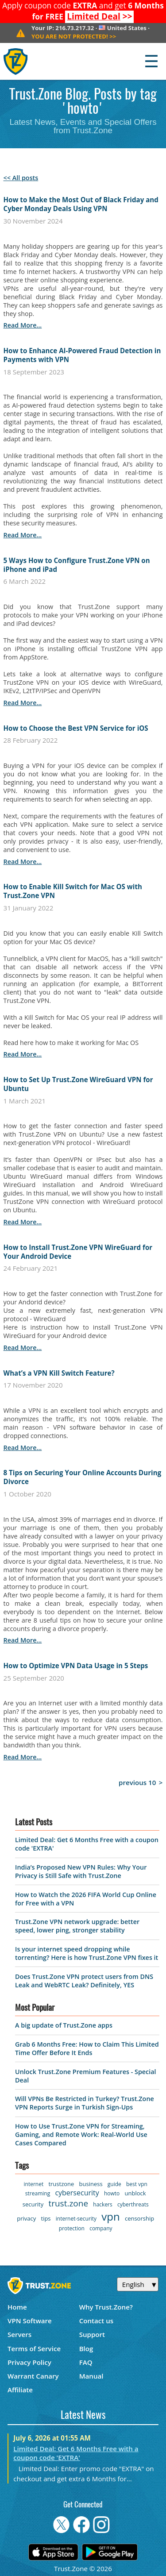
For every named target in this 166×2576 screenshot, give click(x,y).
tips (46, 2218)
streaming (37, 2193)
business (91, 2184)
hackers (102, 2204)
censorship (139, 2218)
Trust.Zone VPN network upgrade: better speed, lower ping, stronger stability (77, 1925)
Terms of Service (34, 2348)
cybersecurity (77, 2193)
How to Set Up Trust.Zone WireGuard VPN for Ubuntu (78, 1084)
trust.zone (68, 2203)
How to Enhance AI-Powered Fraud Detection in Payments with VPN (82, 355)
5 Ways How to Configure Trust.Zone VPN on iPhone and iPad (77, 565)
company (100, 2228)
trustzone (61, 2184)
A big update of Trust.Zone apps (63, 2025)
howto (112, 2193)
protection (72, 2228)
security (33, 2204)
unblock (135, 2193)
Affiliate (20, 2389)
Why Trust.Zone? (106, 2306)
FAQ (86, 2362)
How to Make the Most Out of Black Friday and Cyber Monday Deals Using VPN (81, 204)
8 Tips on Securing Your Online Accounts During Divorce (83, 1477)
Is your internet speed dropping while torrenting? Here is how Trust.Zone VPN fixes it (86, 1953)
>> (99, 16)
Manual (91, 2376)
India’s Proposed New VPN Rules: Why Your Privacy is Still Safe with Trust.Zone (81, 1871)
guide (114, 2184)
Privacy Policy (29, 2362)
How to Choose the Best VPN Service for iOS (76, 728)
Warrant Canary (33, 2376)
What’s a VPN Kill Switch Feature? (59, 1373)
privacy (26, 2218)
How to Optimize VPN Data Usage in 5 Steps (76, 1665)
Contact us (96, 2320)
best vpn (136, 2184)
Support (92, 2334)
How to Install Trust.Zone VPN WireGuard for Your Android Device (78, 1252)
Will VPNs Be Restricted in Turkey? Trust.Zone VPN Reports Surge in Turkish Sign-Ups (84, 2102)
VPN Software (30, 2320)
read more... (23, 325)
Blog (86, 2348)
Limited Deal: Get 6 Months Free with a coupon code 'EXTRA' (75, 2453)
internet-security (76, 2218)
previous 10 (137, 1782)
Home (17, 2306)
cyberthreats (133, 2204)
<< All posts (21, 178)
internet (34, 2184)
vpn (110, 2216)
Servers (19, 2334)
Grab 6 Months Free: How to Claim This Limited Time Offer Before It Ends (87, 2048)
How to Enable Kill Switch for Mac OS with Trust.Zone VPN (73, 891)
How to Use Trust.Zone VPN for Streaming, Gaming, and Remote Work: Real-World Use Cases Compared (81, 2134)
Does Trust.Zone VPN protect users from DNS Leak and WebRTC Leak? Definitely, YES (84, 1980)
